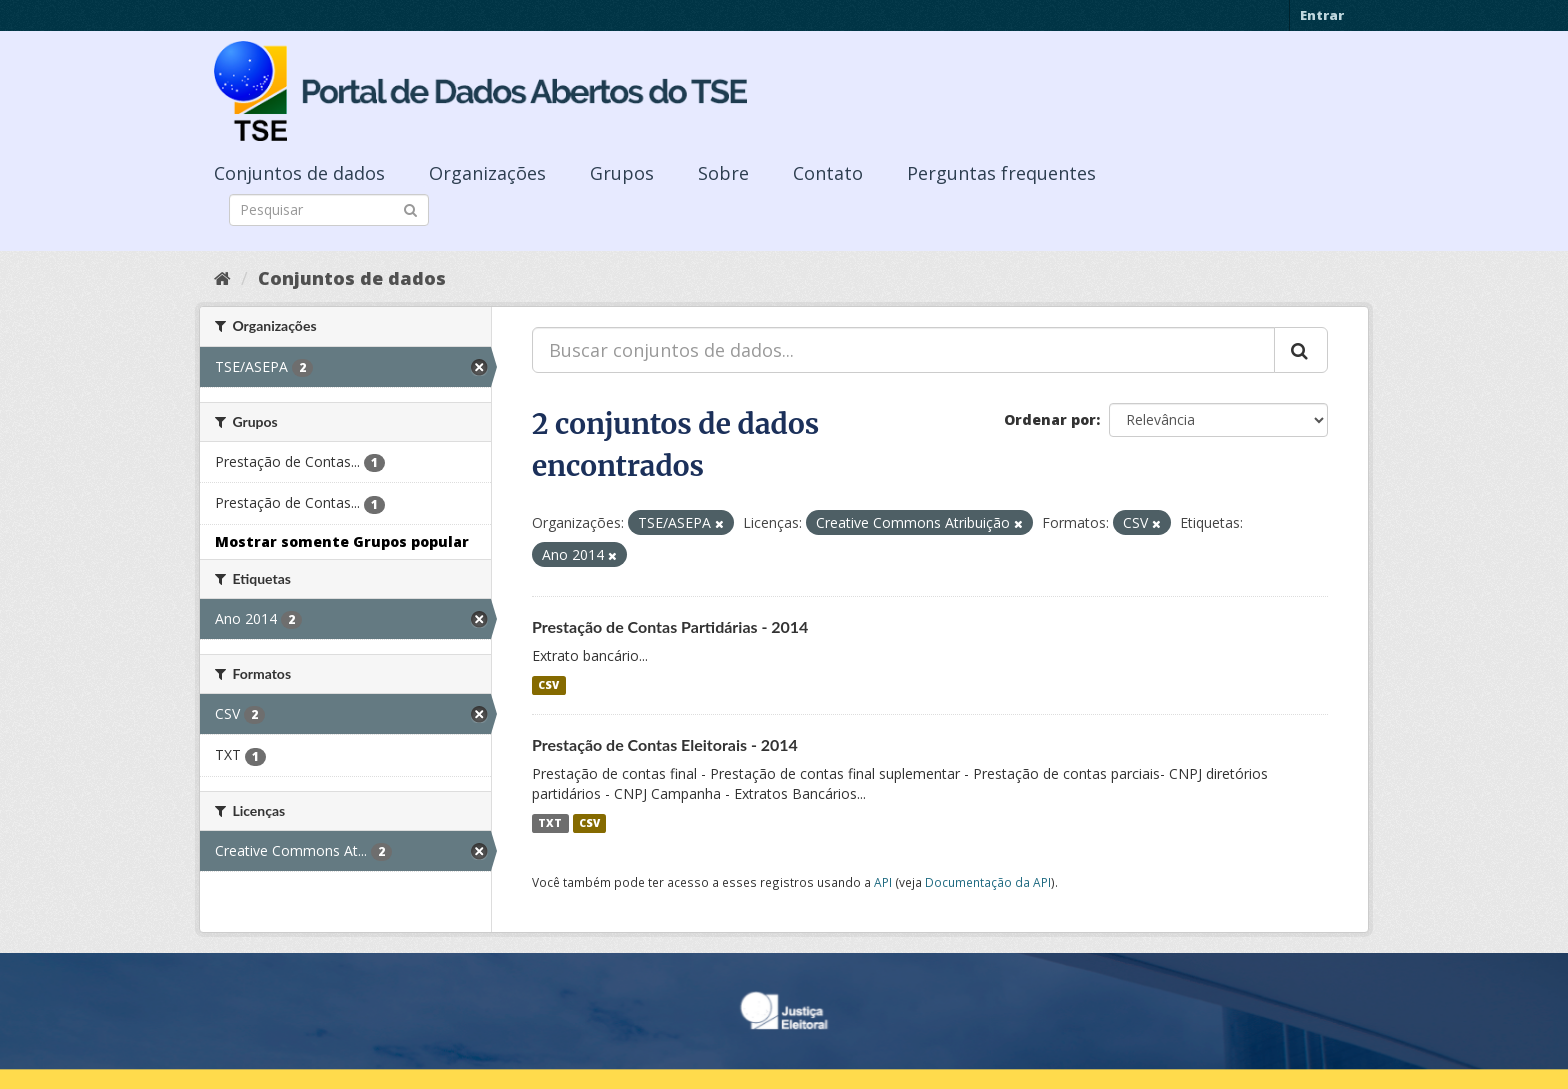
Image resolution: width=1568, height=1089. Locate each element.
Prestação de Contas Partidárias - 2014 (670, 626)
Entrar (1322, 15)
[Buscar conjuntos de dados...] (903, 350)
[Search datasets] (329, 210)
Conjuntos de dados (299, 173)
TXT (550, 823)
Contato (828, 173)
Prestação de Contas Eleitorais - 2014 (665, 744)
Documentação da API (988, 882)
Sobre (723, 173)
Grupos (622, 173)
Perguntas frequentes (1001, 173)
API (883, 882)
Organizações (487, 173)
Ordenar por (1050, 419)
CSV (548, 685)
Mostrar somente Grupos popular (342, 541)
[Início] (222, 278)
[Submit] (410, 208)
